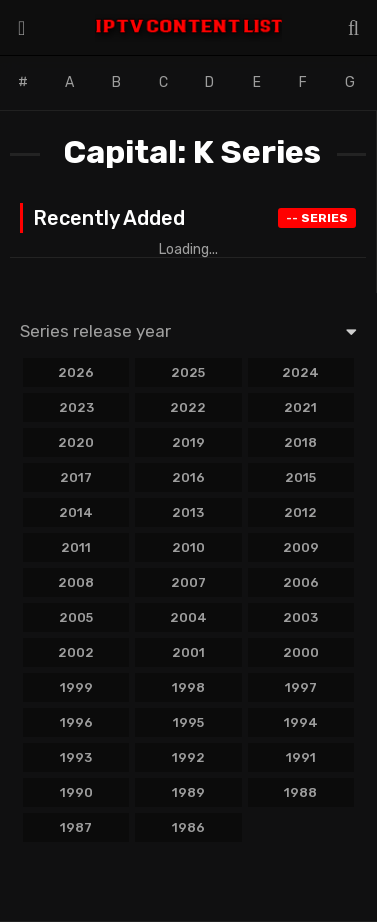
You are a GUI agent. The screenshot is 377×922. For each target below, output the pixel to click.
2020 (76, 442)
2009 (301, 547)
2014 (76, 512)
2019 (188, 442)
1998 (188, 687)
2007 (188, 582)
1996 (76, 722)
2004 (188, 617)
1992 (188, 757)
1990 (76, 792)
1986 (188, 827)
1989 (188, 792)
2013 (188, 512)
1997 (301, 687)
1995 (188, 722)
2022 (188, 407)
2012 (300, 512)
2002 (76, 652)
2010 (188, 547)
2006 (301, 582)
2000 (301, 652)
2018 (300, 442)
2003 (300, 617)
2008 (76, 582)
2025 (188, 372)
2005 (76, 617)
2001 (188, 652)
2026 (76, 372)
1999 (76, 687)
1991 (301, 757)
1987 (76, 827)
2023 (76, 407)
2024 (300, 372)
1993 (76, 757)
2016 (188, 477)
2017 (76, 477)
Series (317, 218)
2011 (76, 547)
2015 (300, 477)
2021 (300, 407)
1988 (300, 792)
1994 (301, 722)
